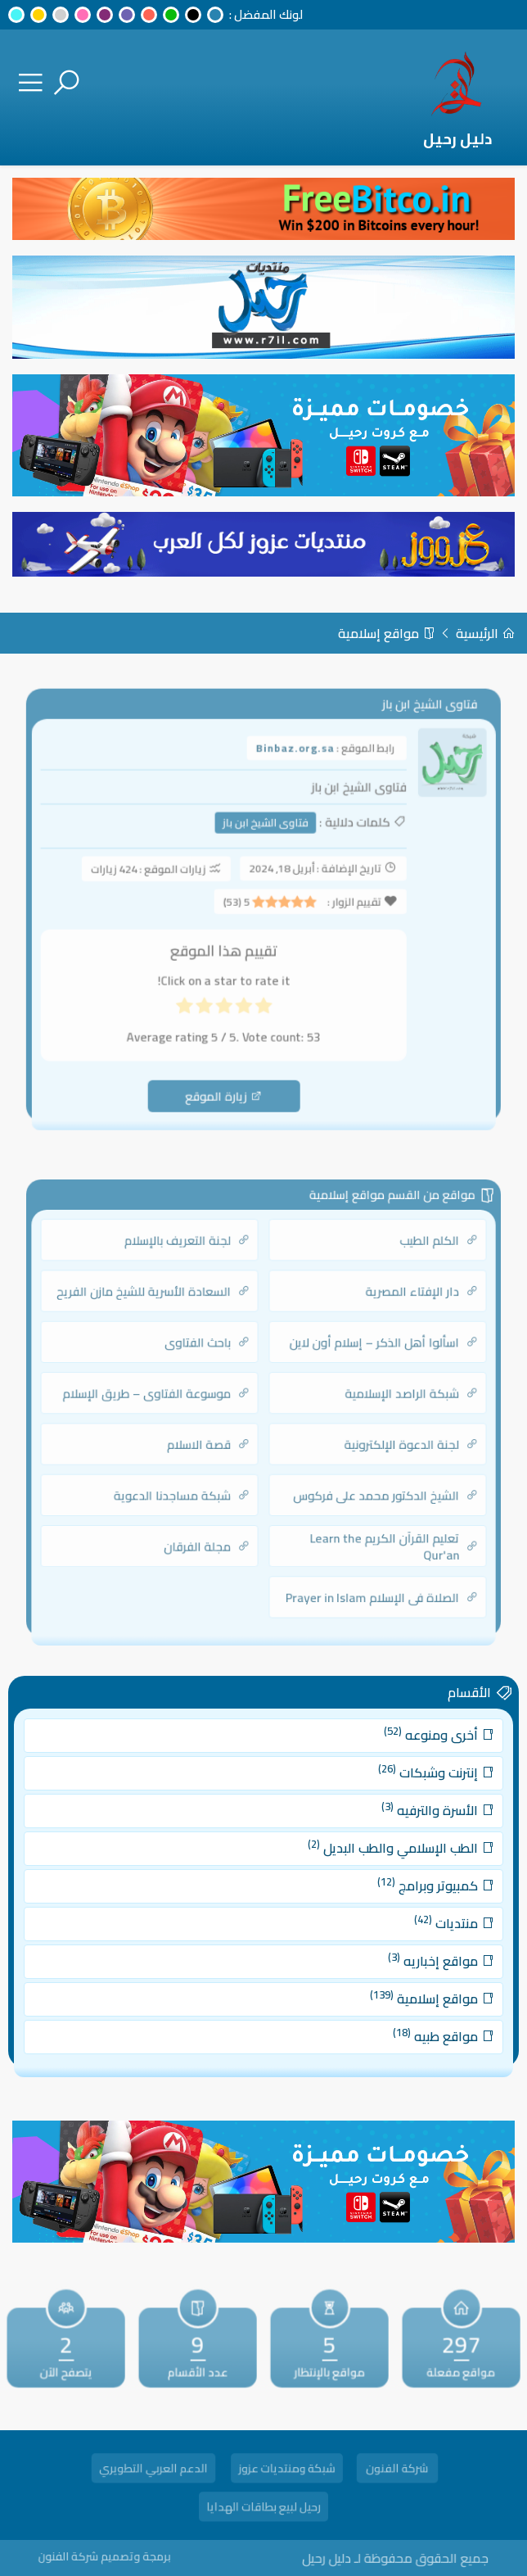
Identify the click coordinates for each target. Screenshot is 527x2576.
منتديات (423, 1919)
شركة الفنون (397, 2470)
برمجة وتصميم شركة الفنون (141, 2556)
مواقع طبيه (414, 2014)
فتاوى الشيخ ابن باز (265, 834)
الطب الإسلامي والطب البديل (378, 1856)
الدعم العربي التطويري (153, 2470)
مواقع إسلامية (386, 633)
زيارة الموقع (228, 1080)
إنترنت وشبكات (408, 1792)
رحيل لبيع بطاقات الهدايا (263, 2509)
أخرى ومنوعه (410, 1761)
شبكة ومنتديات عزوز (287, 2470)
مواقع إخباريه (412, 1951)
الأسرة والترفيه (410, 1824)
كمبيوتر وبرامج (408, 1888)
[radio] (262, 1001)
